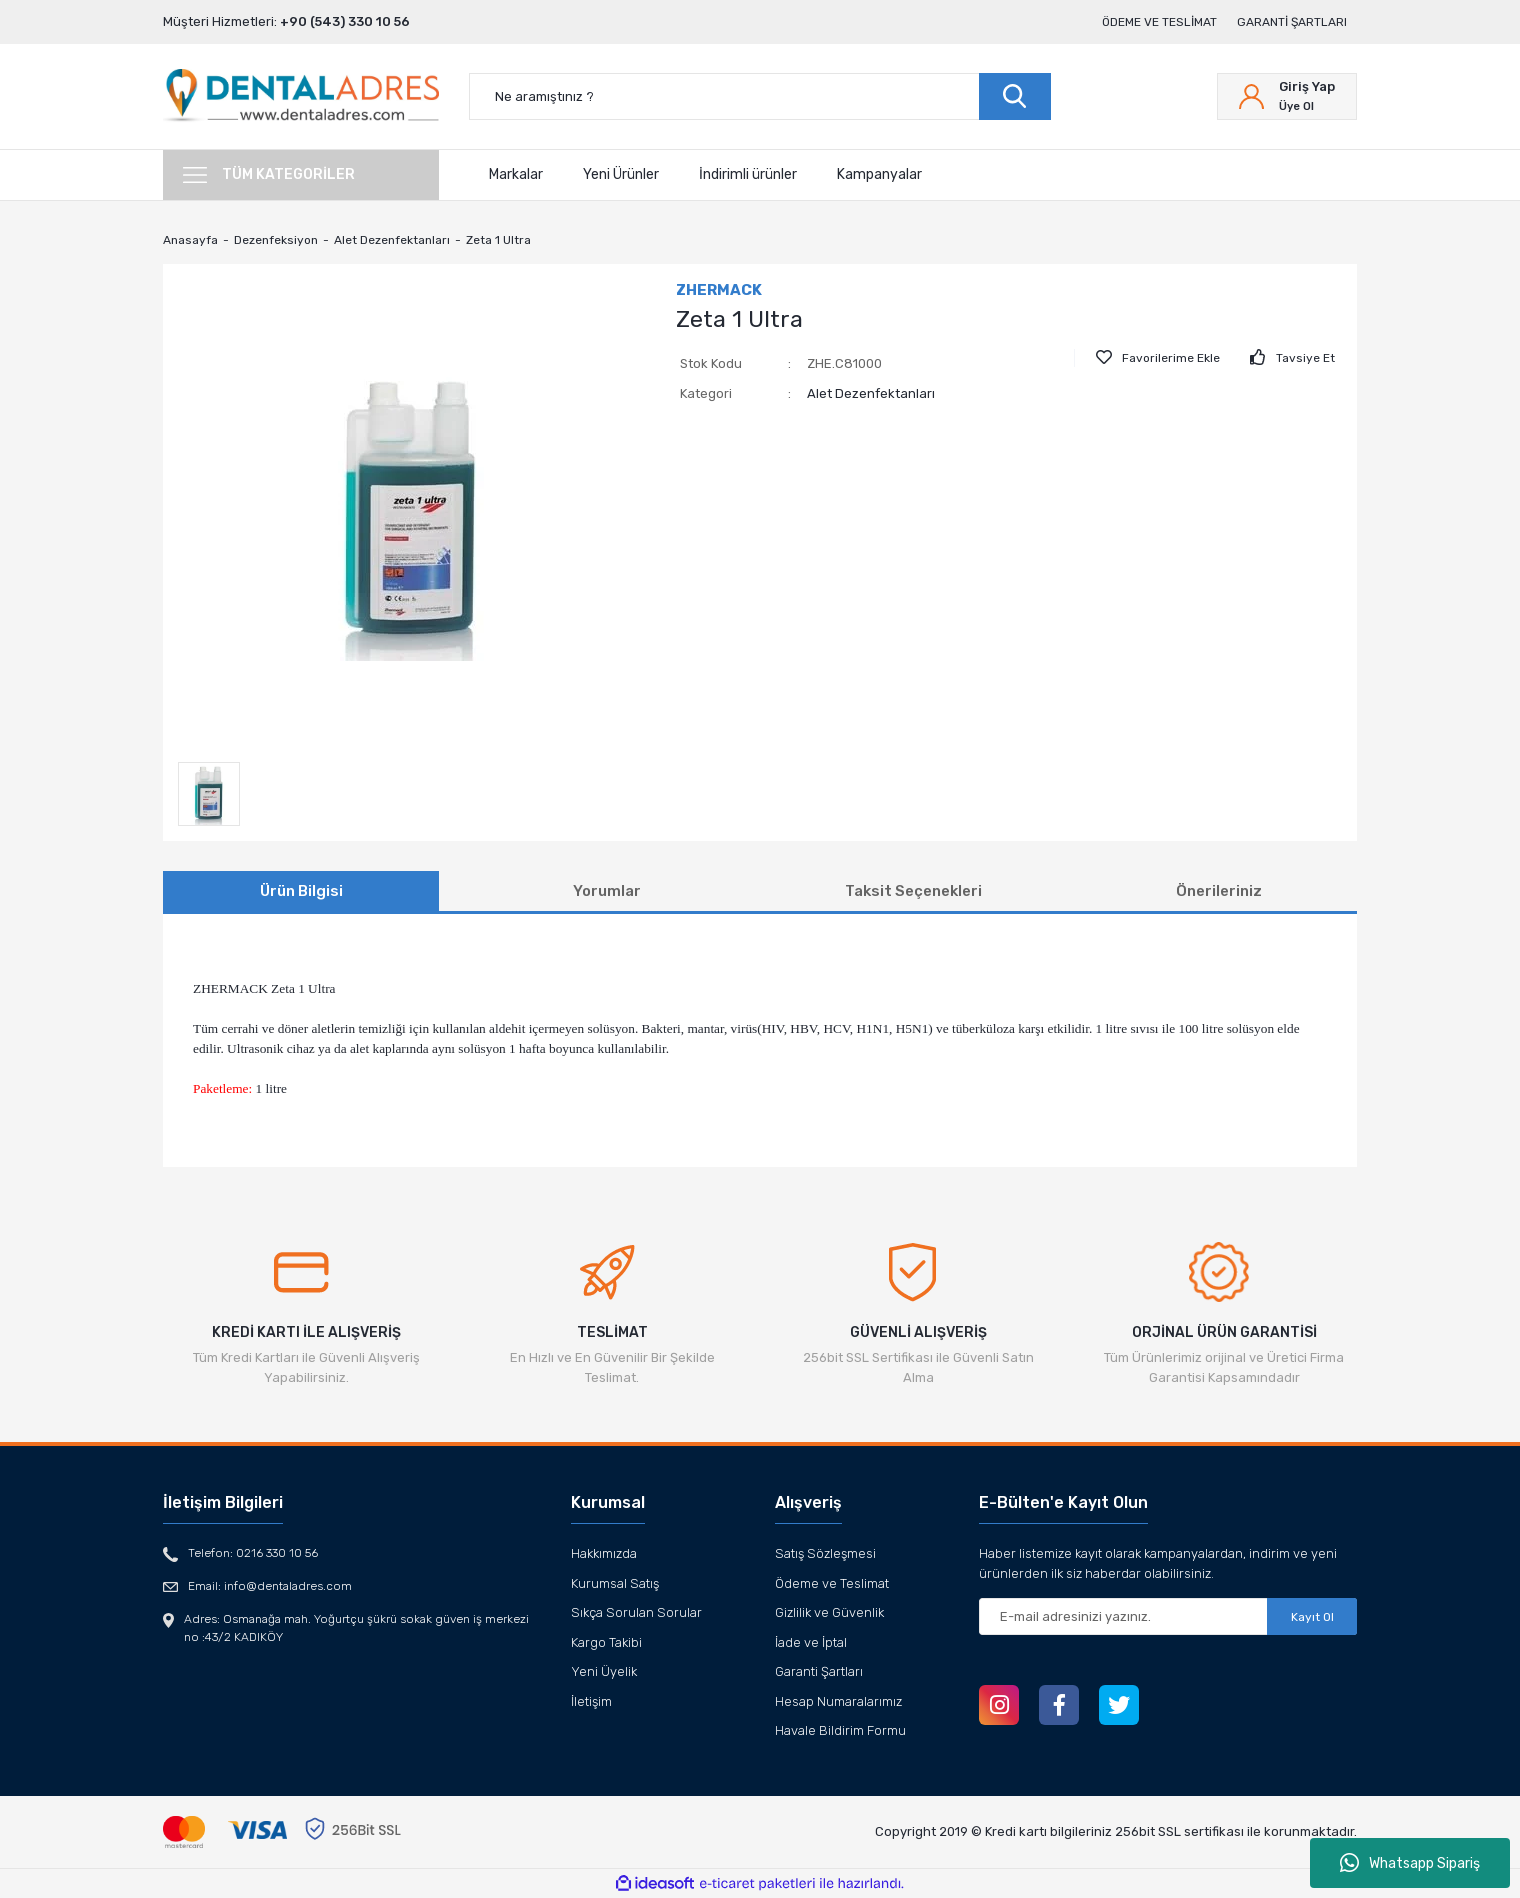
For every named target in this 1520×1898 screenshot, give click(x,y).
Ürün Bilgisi (301, 891)
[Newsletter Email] (1168, 1616)
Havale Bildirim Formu (840, 1730)
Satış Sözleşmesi (825, 1553)
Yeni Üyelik (604, 1671)
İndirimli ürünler (748, 174)
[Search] (760, 96)
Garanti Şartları (1292, 22)
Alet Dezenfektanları (871, 393)
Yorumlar (607, 891)
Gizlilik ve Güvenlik (829, 1612)
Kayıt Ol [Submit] (1312, 1617)
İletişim (591, 1701)
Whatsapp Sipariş (1410, 1863)
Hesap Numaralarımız (838, 1701)
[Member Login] (1287, 96)
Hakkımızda (604, 1553)
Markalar (516, 174)
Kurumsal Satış (615, 1583)
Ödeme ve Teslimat (1159, 22)
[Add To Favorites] (1158, 358)
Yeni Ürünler (621, 174)
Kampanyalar (879, 174)
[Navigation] (301, 175)
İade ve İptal (811, 1642)
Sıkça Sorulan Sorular (636, 1612)
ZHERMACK (719, 290)
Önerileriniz (1219, 891)
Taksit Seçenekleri (913, 891)
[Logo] (301, 96)
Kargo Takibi (606, 1642)
